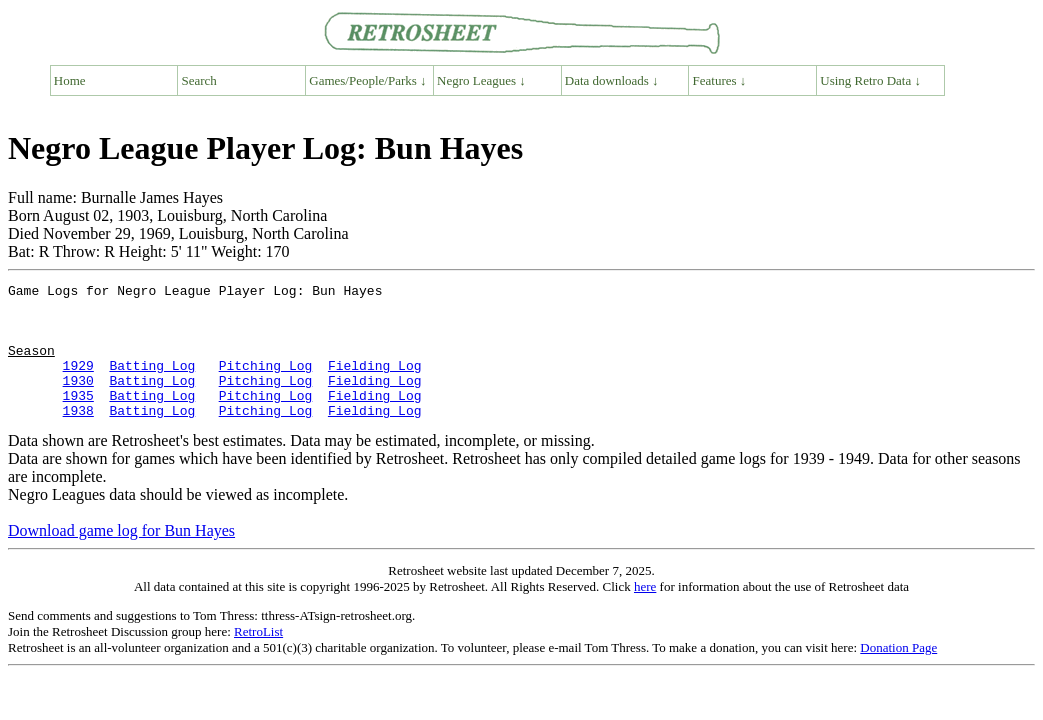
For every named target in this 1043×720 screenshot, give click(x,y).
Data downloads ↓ (612, 80)
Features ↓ (720, 80)
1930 (78, 401)
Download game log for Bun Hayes (121, 557)
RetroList (258, 658)
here (645, 613)
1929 (78, 383)
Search (199, 80)
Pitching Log (266, 383)
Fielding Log (375, 383)
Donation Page (898, 674)
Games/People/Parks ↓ (367, 80)
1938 (78, 437)
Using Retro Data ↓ (870, 80)
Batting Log (152, 383)
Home (70, 80)
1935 (78, 419)
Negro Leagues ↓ (481, 80)
